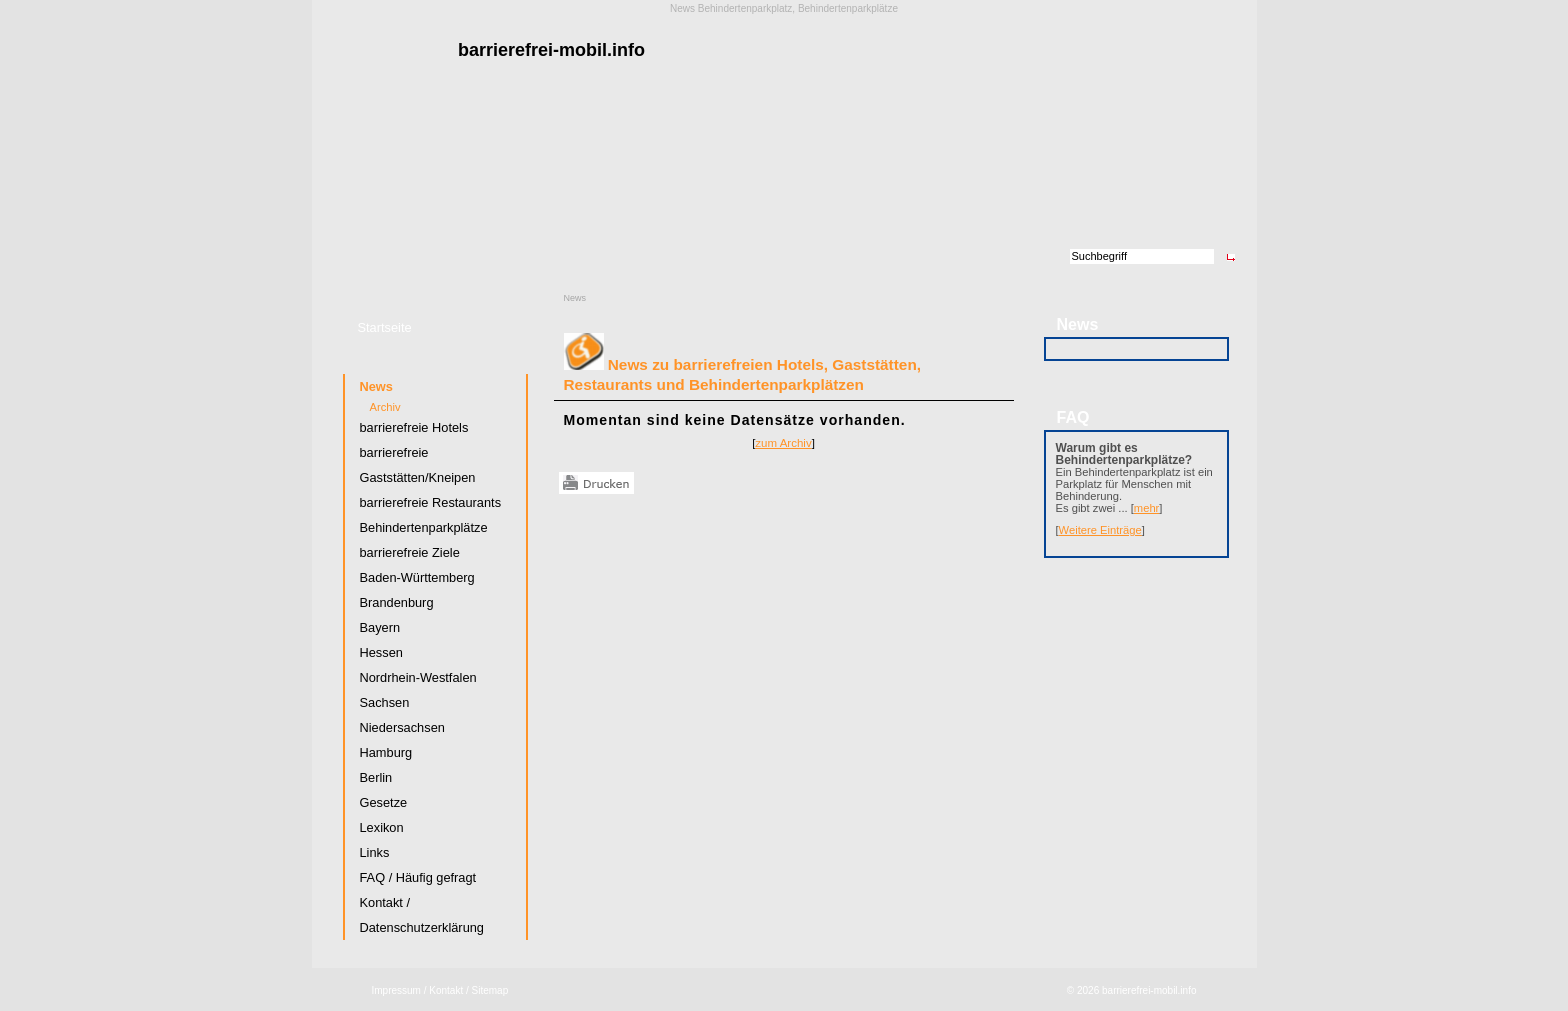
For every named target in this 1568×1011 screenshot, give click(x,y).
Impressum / (399, 990)
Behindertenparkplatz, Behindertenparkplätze (798, 8)
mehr (1147, 508)
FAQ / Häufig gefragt (418, 877)
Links (375, 852)
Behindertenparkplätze (424, 527)
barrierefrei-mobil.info (1149, 990)
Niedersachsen (402, 727)
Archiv (385, 407)
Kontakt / (448, 990)
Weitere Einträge (1100, 530)
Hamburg (386, 752)
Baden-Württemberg (417, 577)
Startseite (385, 327)
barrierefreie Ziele (410, 552)
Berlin (376, 777)
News (575, 298)
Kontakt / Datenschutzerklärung (422, 915)
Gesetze (384, 802)
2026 (1088, 990)
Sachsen (385, 702)
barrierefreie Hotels (414, 427)
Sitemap (490, 990)
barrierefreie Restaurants (431, 502)
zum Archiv (783, 443)
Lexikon (382, 827)
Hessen (381, 652)
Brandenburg (397, 602)
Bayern (380, 627)
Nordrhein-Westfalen (418, 677)
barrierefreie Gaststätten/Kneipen (418, 465)
